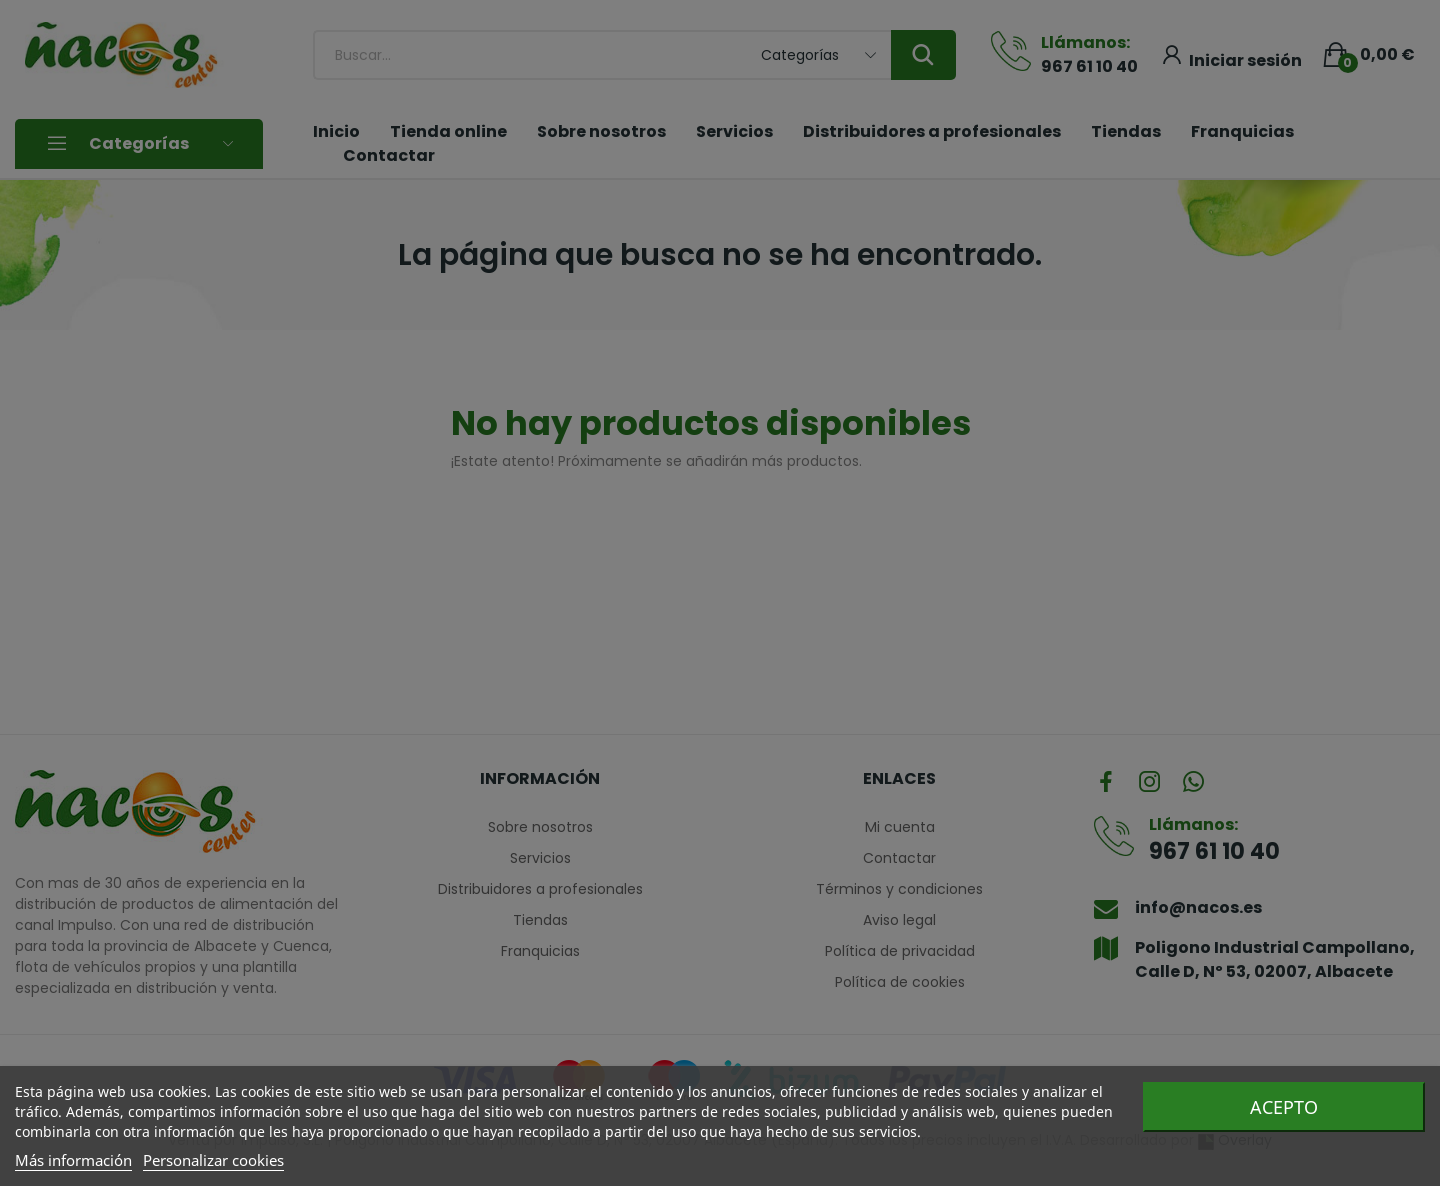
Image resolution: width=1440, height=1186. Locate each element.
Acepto (1284, 1107)
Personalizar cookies (213, 1160)
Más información (73, 1160)
